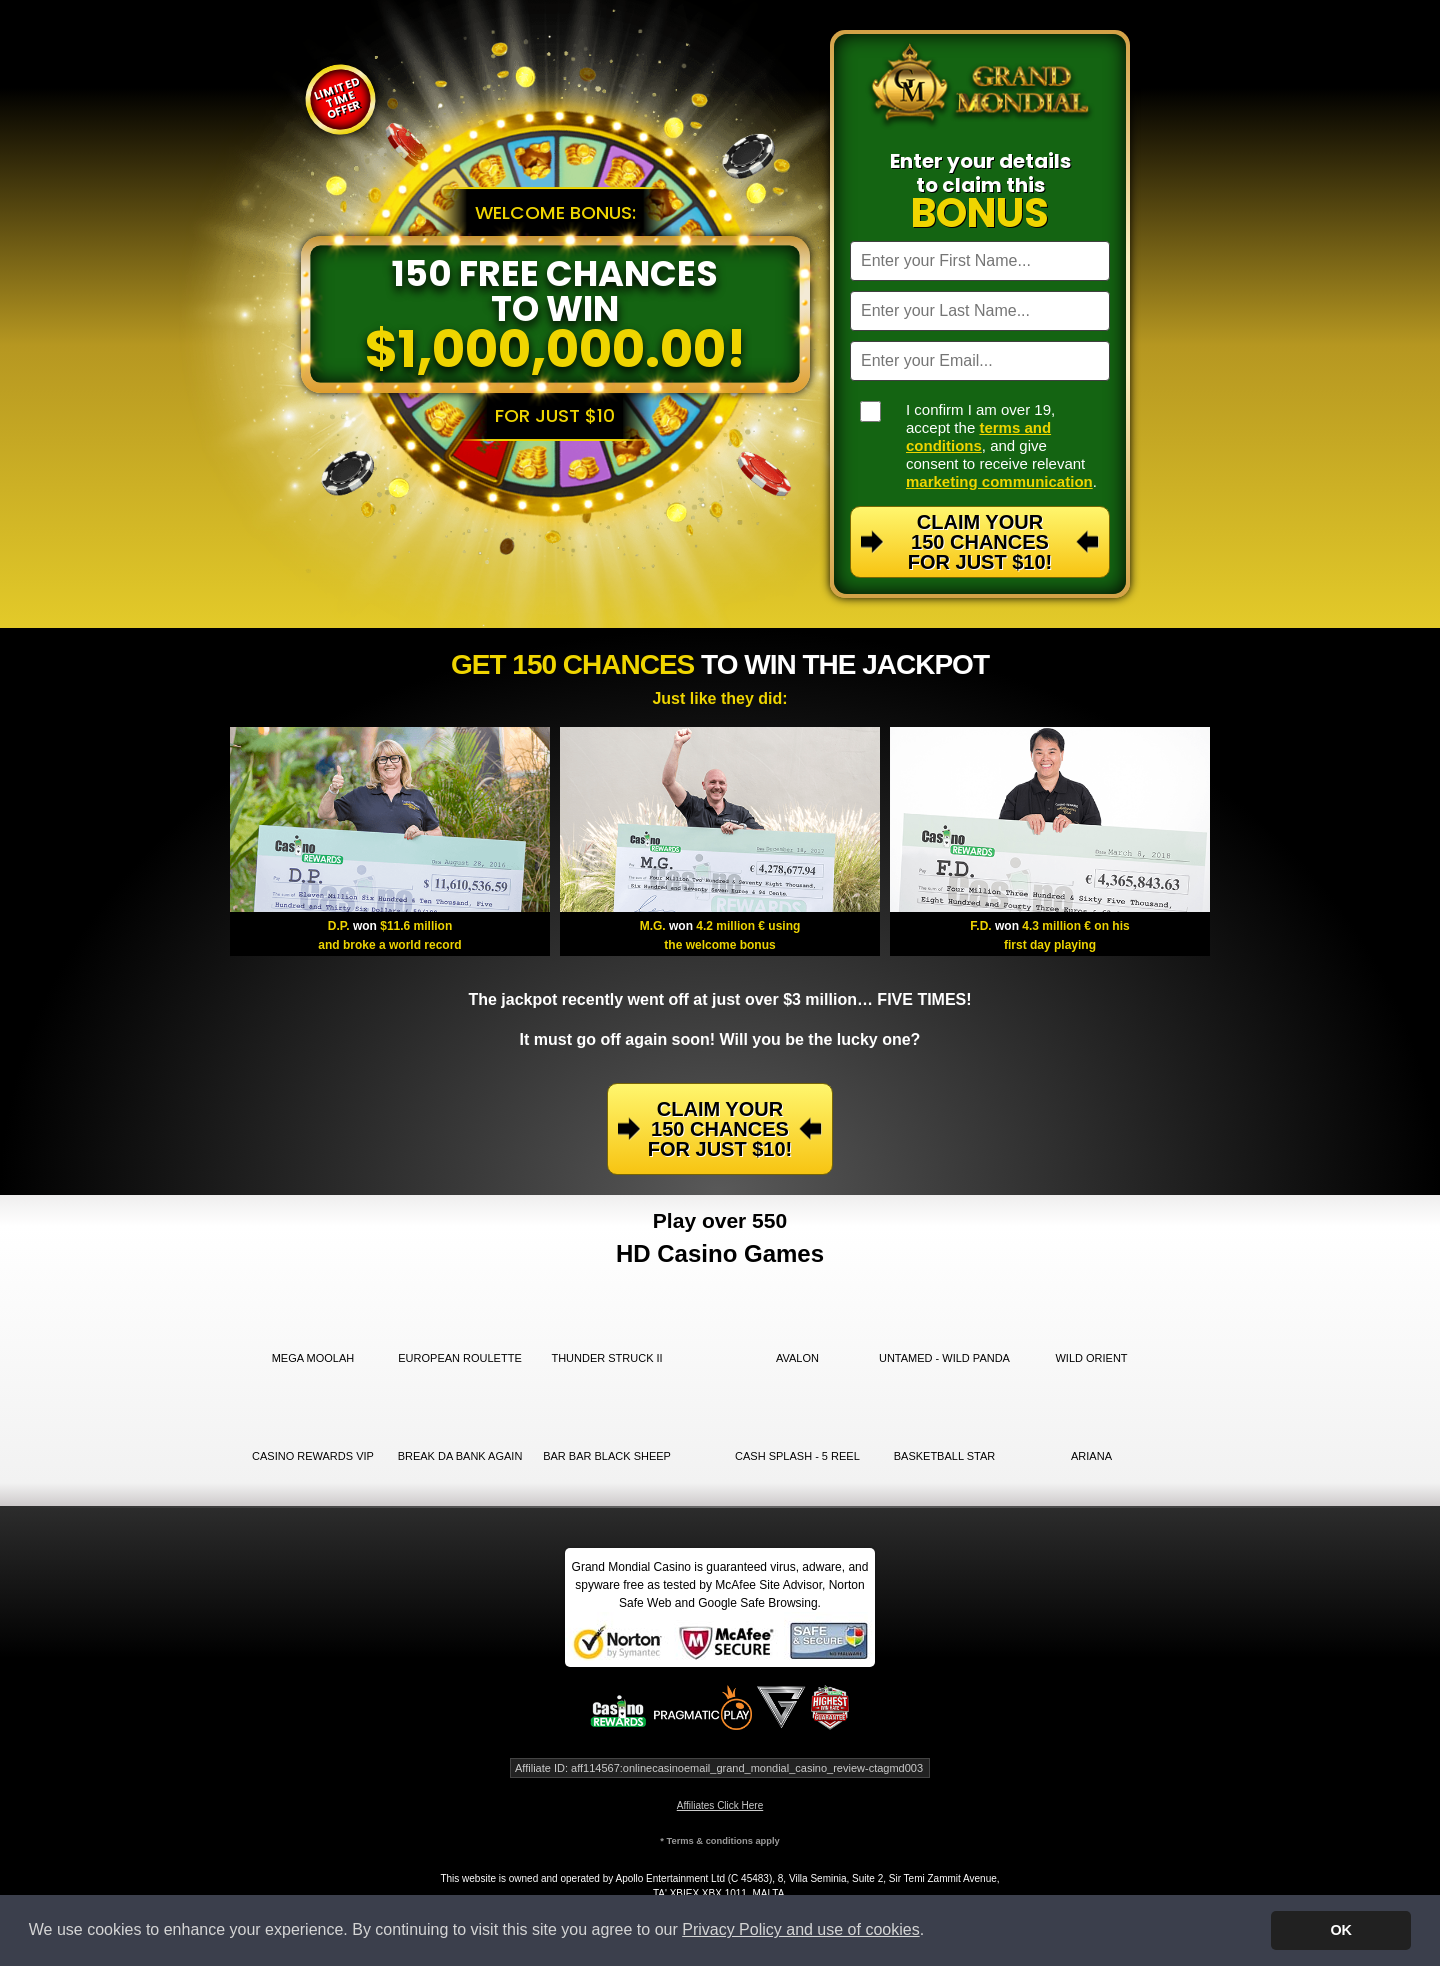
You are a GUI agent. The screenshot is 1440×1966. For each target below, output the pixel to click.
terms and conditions (978, 436)
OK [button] (1341, 1930)
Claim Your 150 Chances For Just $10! (980, 542)
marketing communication (999, 481)
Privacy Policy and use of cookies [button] (800, 1929)
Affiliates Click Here (720, 1805)
